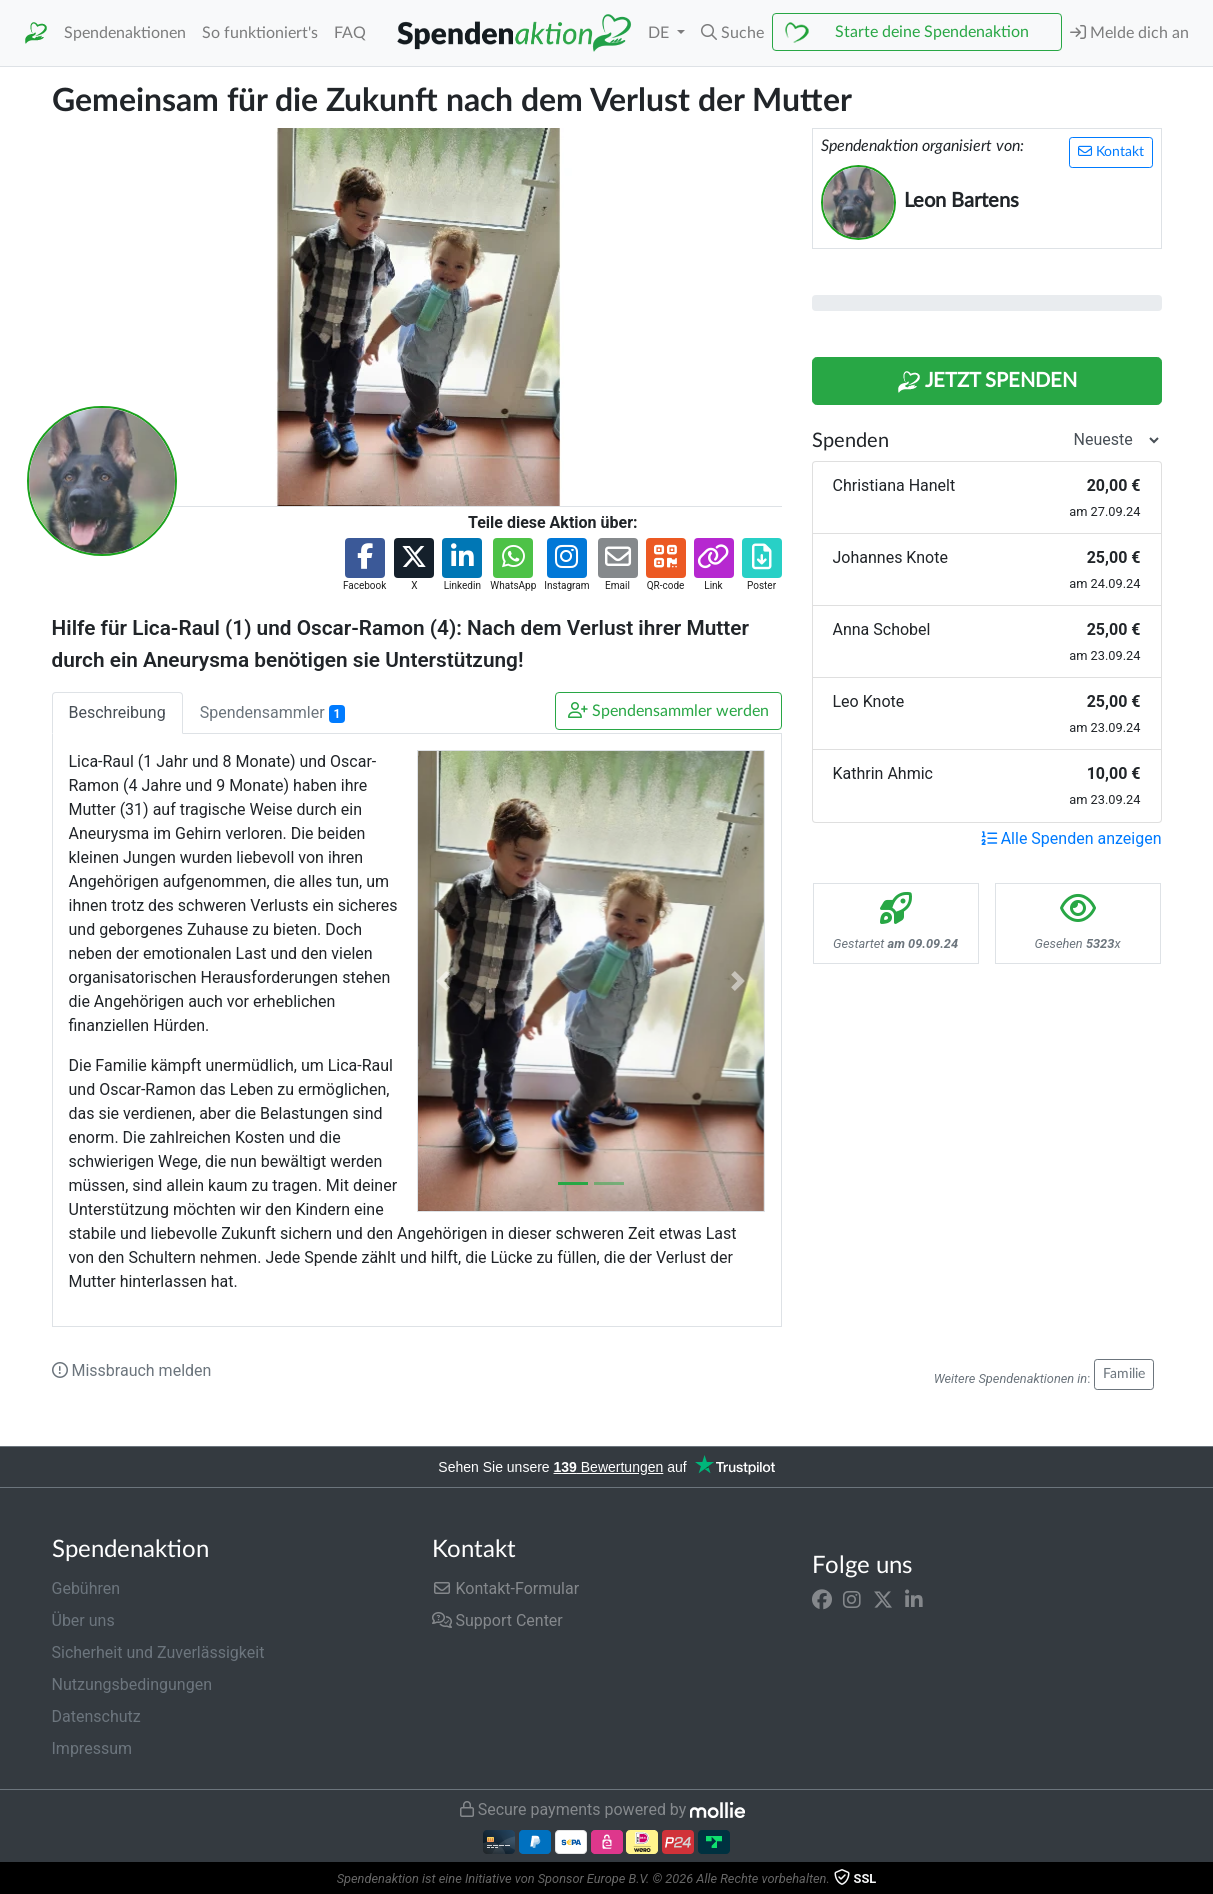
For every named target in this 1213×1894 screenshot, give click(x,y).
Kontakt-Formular (506, 1588)
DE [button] (660, 33)
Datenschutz (96, 1716)
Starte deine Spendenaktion (932, 32)
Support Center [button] (497, 1620)
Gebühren (86, 1588)
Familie (1124, 1374)
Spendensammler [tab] (272, 713)
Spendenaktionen (125, 33)
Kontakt (1111, 151)
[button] (732, 33)
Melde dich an (1129, 32)
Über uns (83, 1620)
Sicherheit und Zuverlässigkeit (158, 1652)
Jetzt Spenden (987, 382)
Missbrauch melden (132, 1370)
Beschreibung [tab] (117, 712)
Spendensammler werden (668, 710)
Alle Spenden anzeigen (1071, 838)
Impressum (92, 1748)
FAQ (350, 33)
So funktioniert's (260, 33)
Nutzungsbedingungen (132, 1684)
